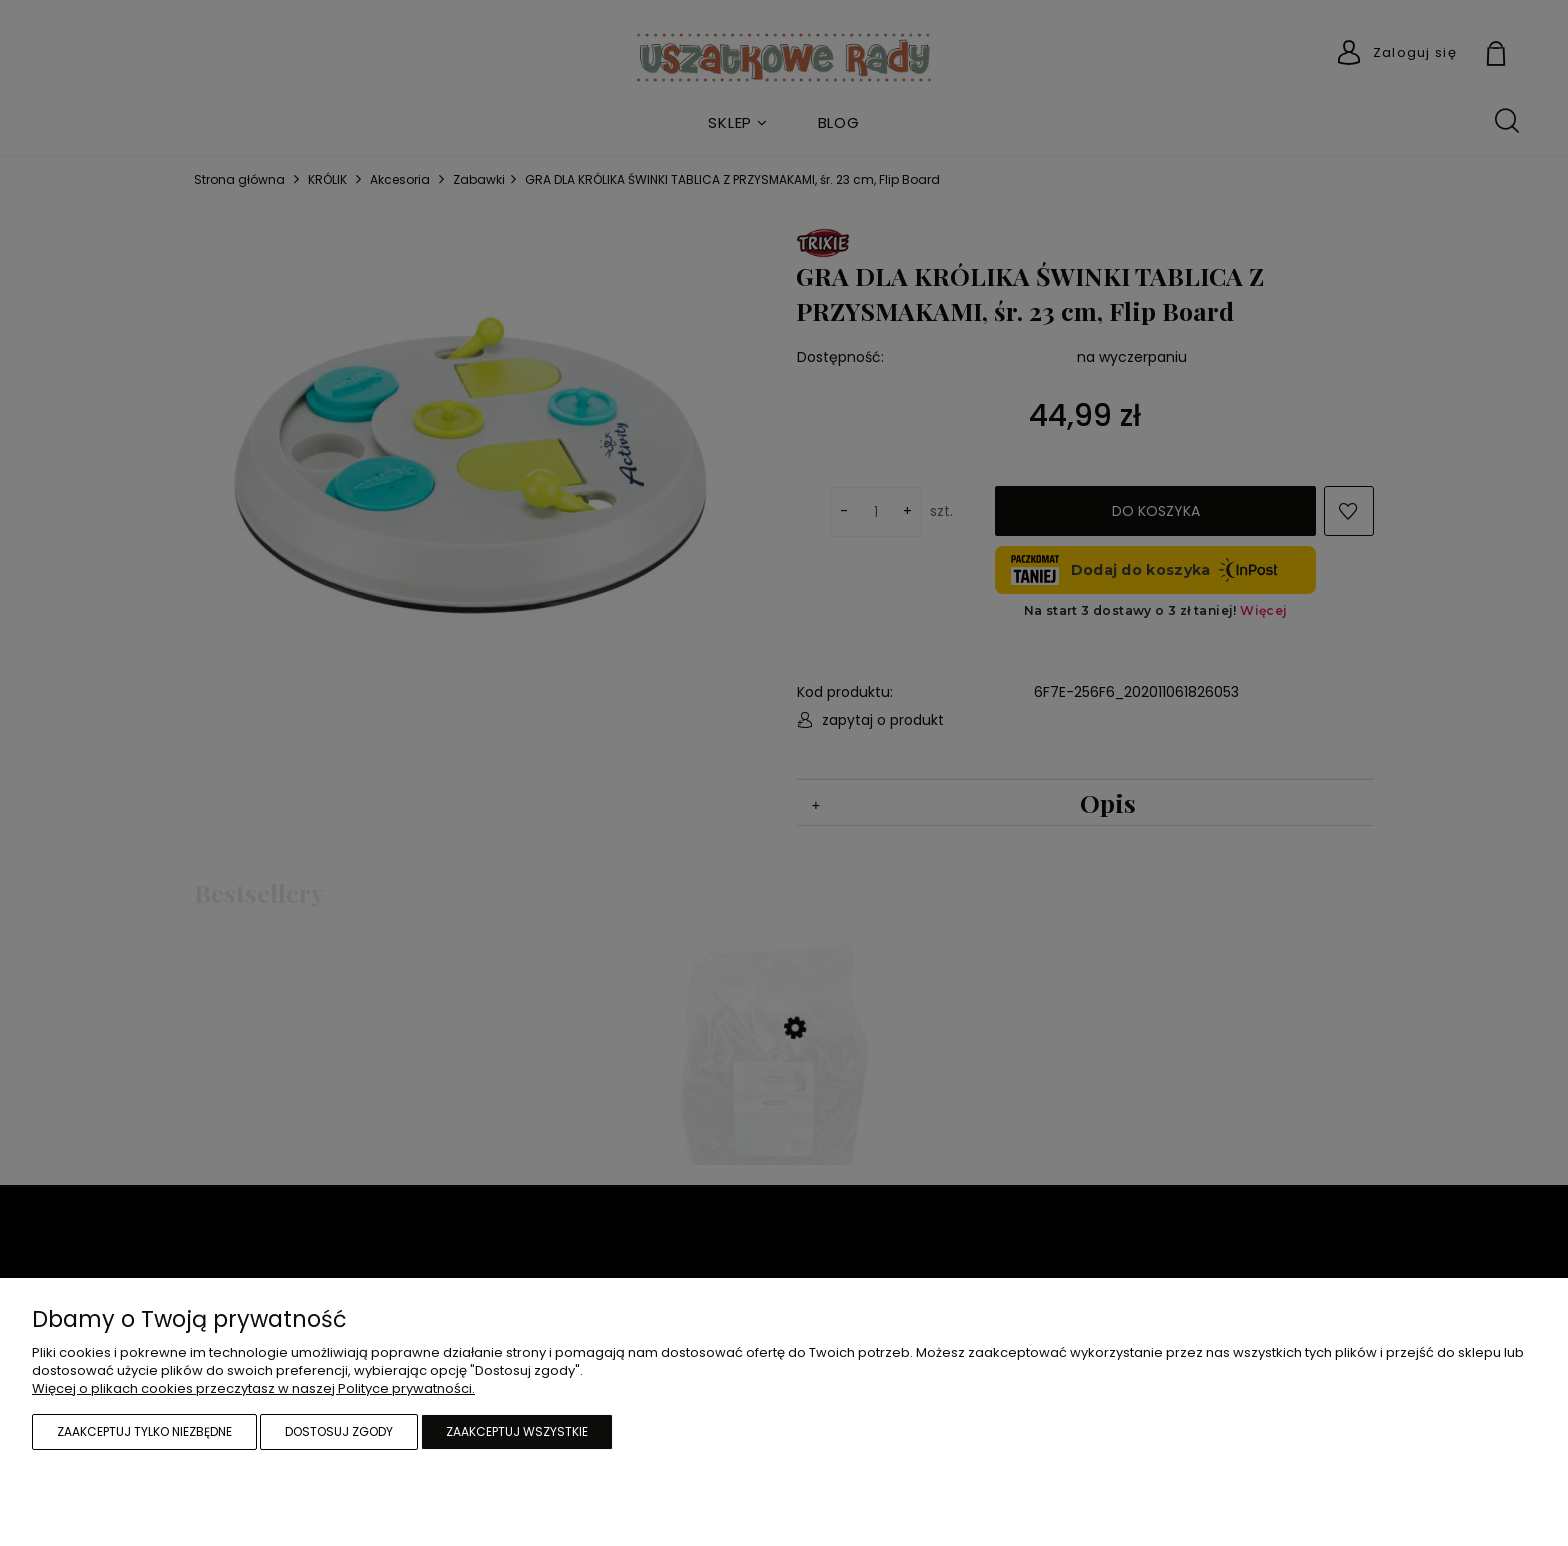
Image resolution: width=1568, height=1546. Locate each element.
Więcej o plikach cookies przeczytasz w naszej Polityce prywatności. (253, 1388)
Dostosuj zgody (339, 1431)
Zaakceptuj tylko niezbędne (144, 1431)
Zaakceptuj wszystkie (517, 1431)
